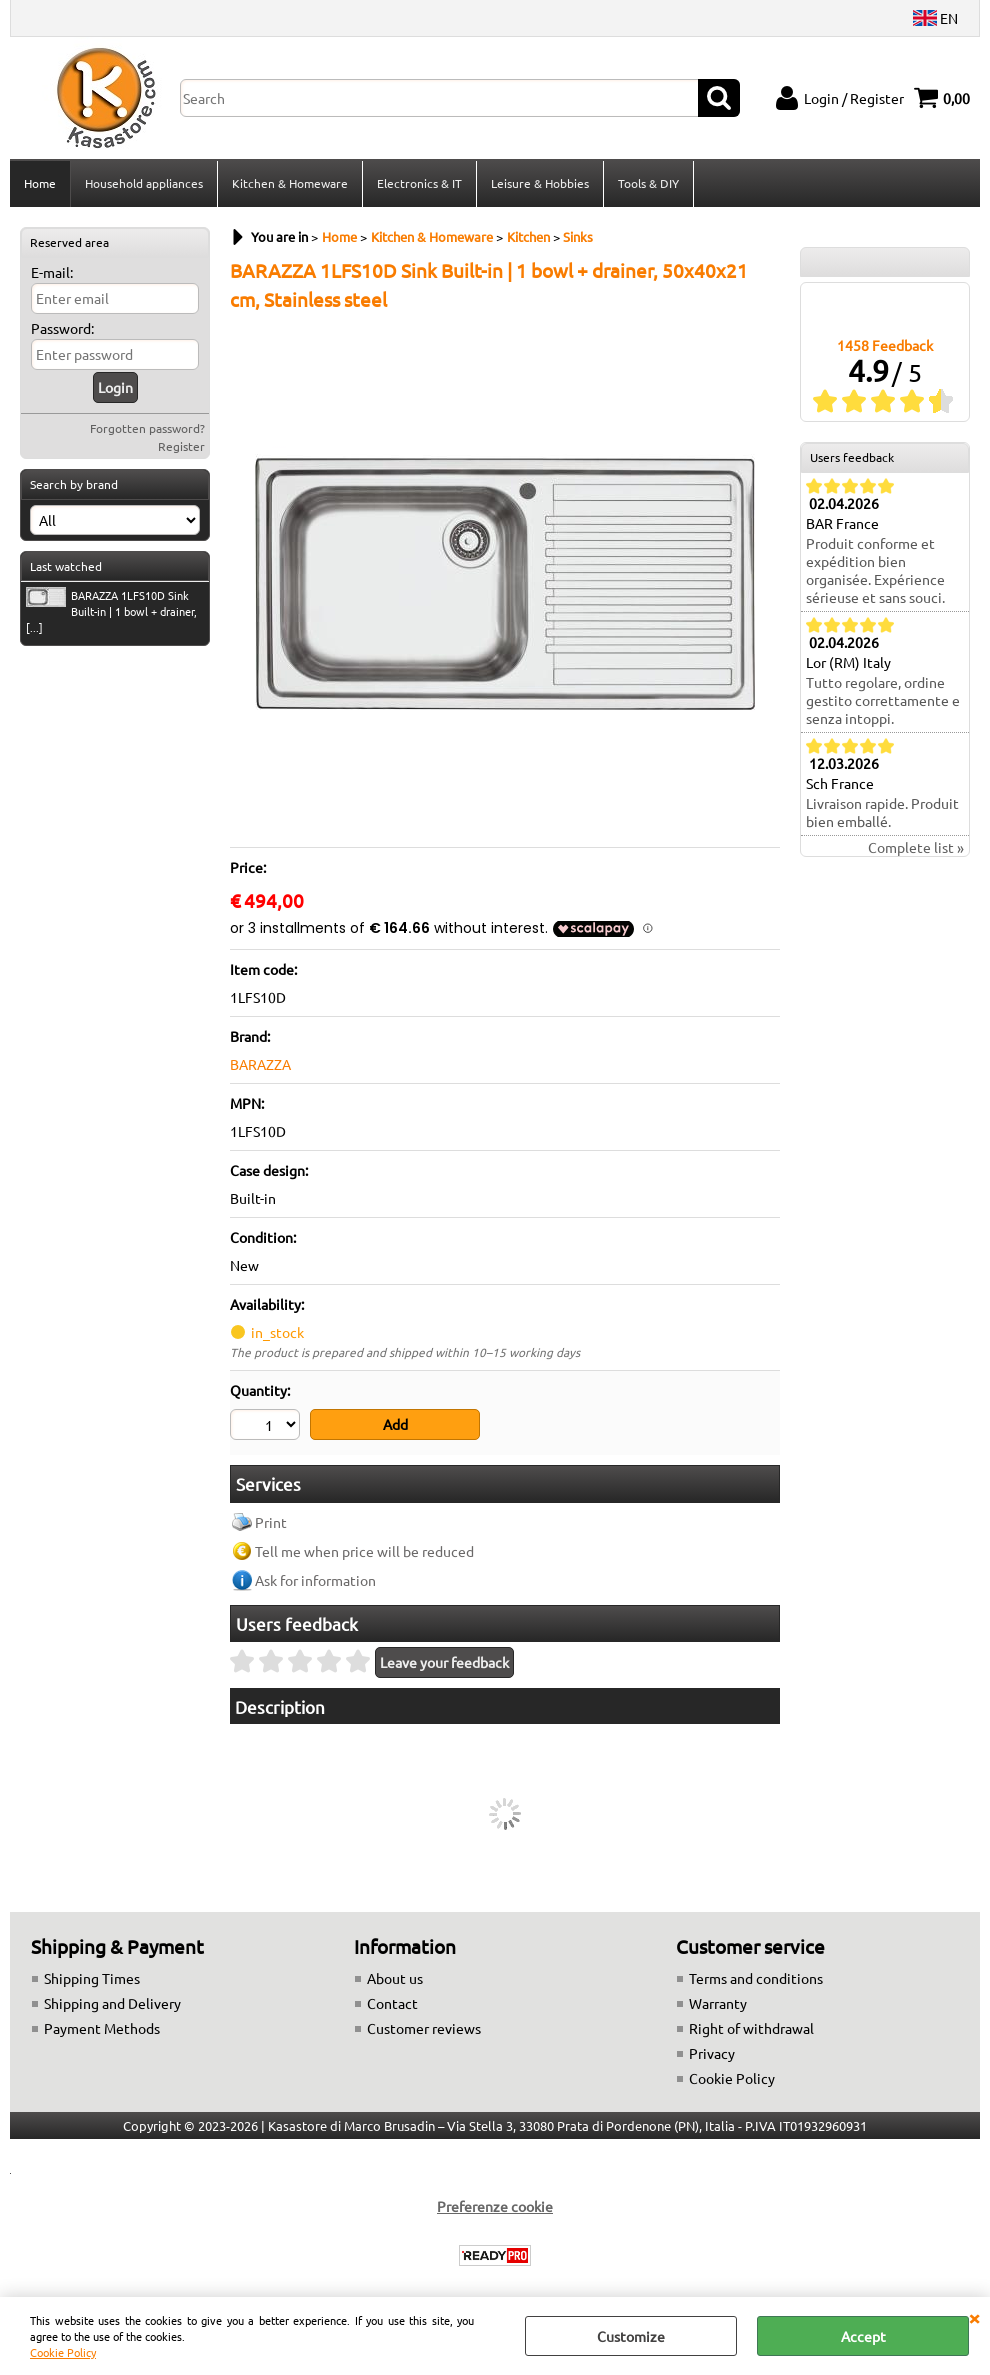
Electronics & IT (419, 183)
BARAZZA (260, 1064)
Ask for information (315, 1580)
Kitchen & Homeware (290, 183)
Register (181, 446)
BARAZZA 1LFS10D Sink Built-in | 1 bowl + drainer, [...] (111, 611)
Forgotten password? (147, 428)
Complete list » (916, 847)
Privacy (712, 2053)
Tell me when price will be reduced (364, 1551)
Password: (62, 328)
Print (271, 1522)
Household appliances (144, 183)
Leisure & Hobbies (540, 183)
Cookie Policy (63, 2352)
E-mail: (52, 272)
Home (40, 183)
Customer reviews (424, 2028)
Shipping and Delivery (112, 2003)
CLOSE (974, 2317)
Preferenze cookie (495, 2206)
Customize (631, 2336)
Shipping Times (92, 1978)
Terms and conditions (756, 1978)
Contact (392, 2003)
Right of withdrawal (751, 2028)
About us (395, 1978)
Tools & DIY (648, 183)
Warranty (718, 2003)
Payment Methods (102, 2028)
